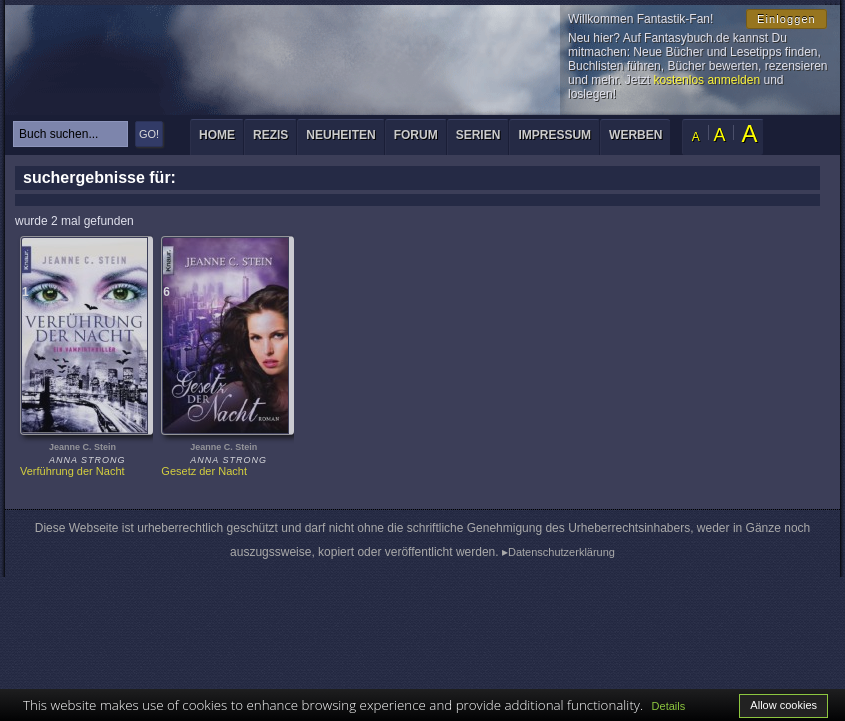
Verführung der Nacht (72, 471)
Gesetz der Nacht (204, 471)
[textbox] (70, 134)
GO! (149, 134)
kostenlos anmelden (706, 80)
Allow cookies (783, 705)
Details (669, 706)
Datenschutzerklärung (561, 552)
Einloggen (786, 19)
